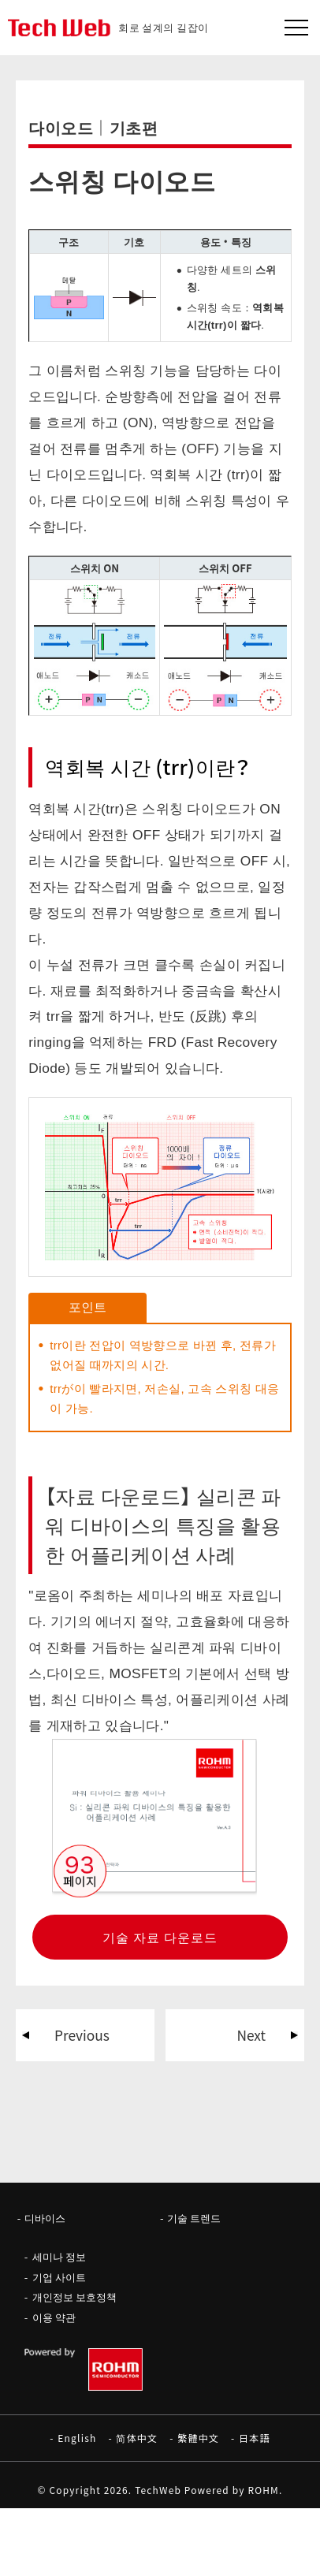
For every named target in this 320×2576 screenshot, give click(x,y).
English (77, 2437)
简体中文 (137, 2437)
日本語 (254, 2437)
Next (251, 2035)
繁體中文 (198, 2437)
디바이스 (44, 2217)
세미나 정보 (59, 2256)
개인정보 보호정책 (74, 2296)
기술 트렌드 (194, 2217)
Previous (82, 2035)
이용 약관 (54, 2317)
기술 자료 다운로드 (159, 1936)
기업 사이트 (59, 2276)
